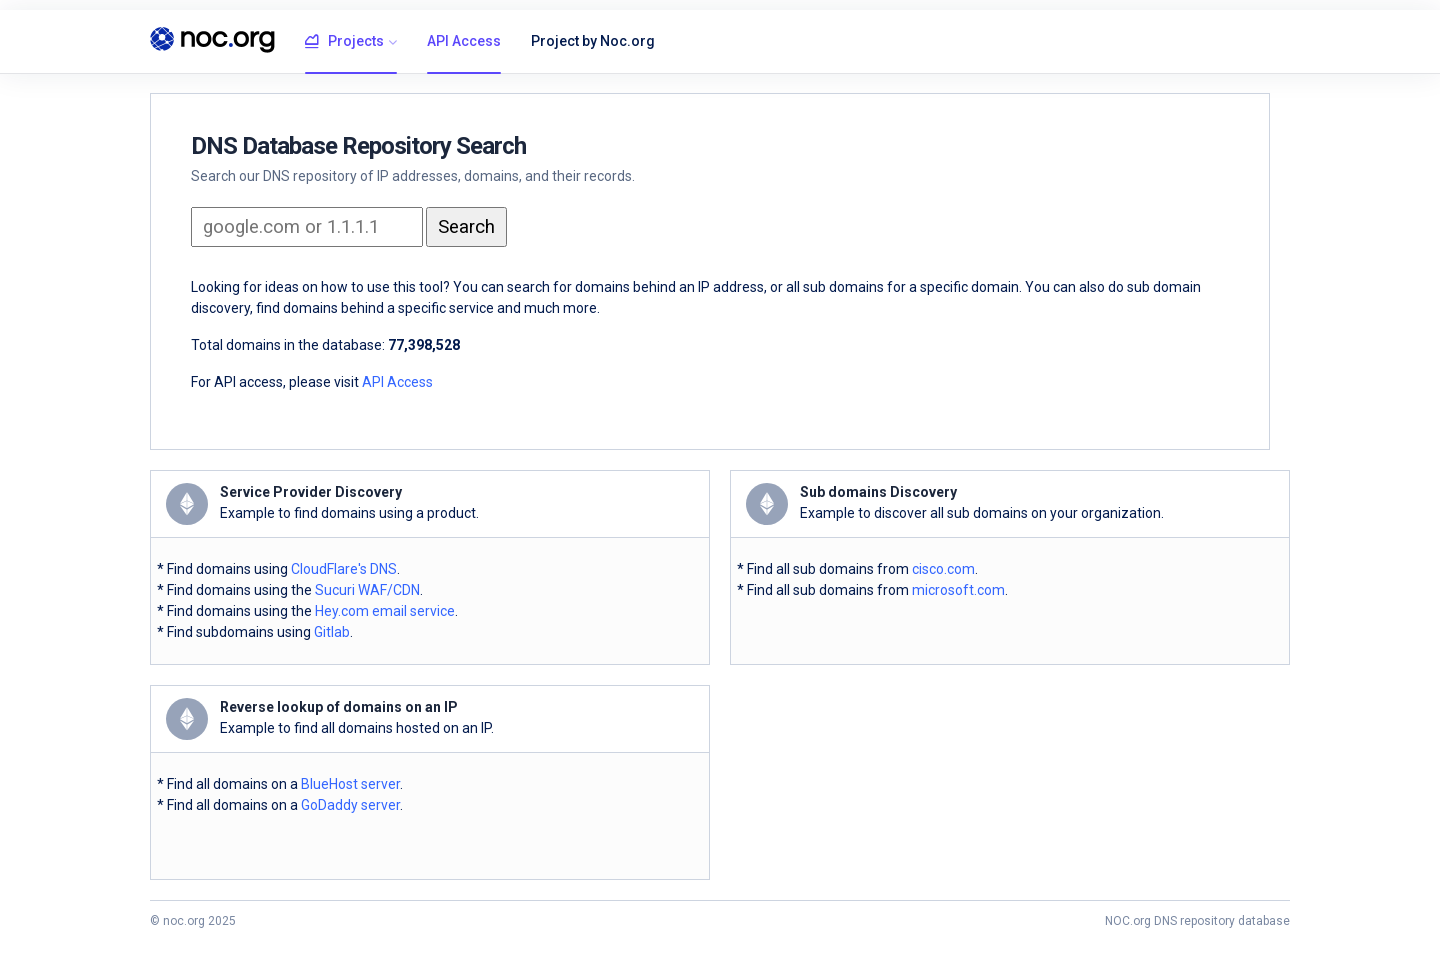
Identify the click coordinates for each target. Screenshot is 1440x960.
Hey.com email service (385, 611)
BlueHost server (350, 784)
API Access (464, 41)
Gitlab (332, 632)
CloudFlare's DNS (344, 569)
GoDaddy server (350, 805)
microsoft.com (958, 590)
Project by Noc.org (593, 41)
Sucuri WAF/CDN (367, 590)
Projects (344, 42)
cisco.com (943, 569)
